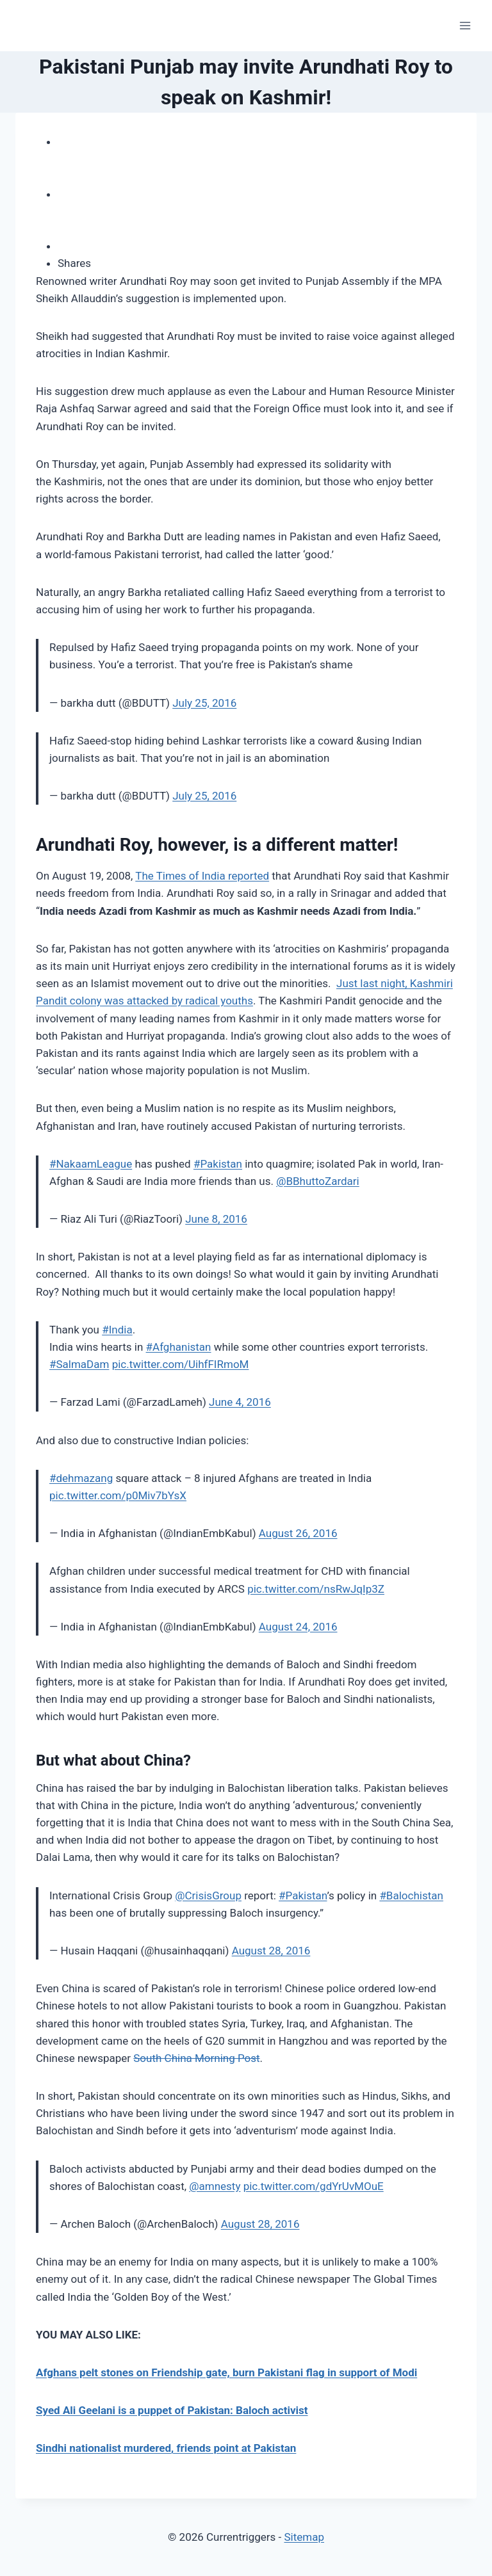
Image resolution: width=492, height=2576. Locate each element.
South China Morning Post (196, 2058)
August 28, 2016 (271, 1950)
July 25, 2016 (204, 702)
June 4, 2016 (240, 1402)
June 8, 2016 (216, 1218)
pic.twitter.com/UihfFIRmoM (180, 1364)
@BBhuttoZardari (317, 1181)
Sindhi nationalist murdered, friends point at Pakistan (166, 2448)
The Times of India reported (202, 875)
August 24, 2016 (298, 1626)
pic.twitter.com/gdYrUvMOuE (313, 2186)
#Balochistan (411, 1895)
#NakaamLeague (90, 1163)
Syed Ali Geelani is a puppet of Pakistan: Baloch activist (172, 2410)
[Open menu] (465, 25)
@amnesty (214, 2186)
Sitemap (304, 2537)
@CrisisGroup (208, 1895)
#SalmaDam (79, 1364)
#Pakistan (217, 1163)
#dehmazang (81, 1478)
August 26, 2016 (298, 1533)
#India (117, 1329)
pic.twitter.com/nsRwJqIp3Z (315, 1588)
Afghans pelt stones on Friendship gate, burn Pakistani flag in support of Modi (226, 2372)
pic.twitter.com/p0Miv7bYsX (117, 1495)
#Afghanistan (178, 1346)
